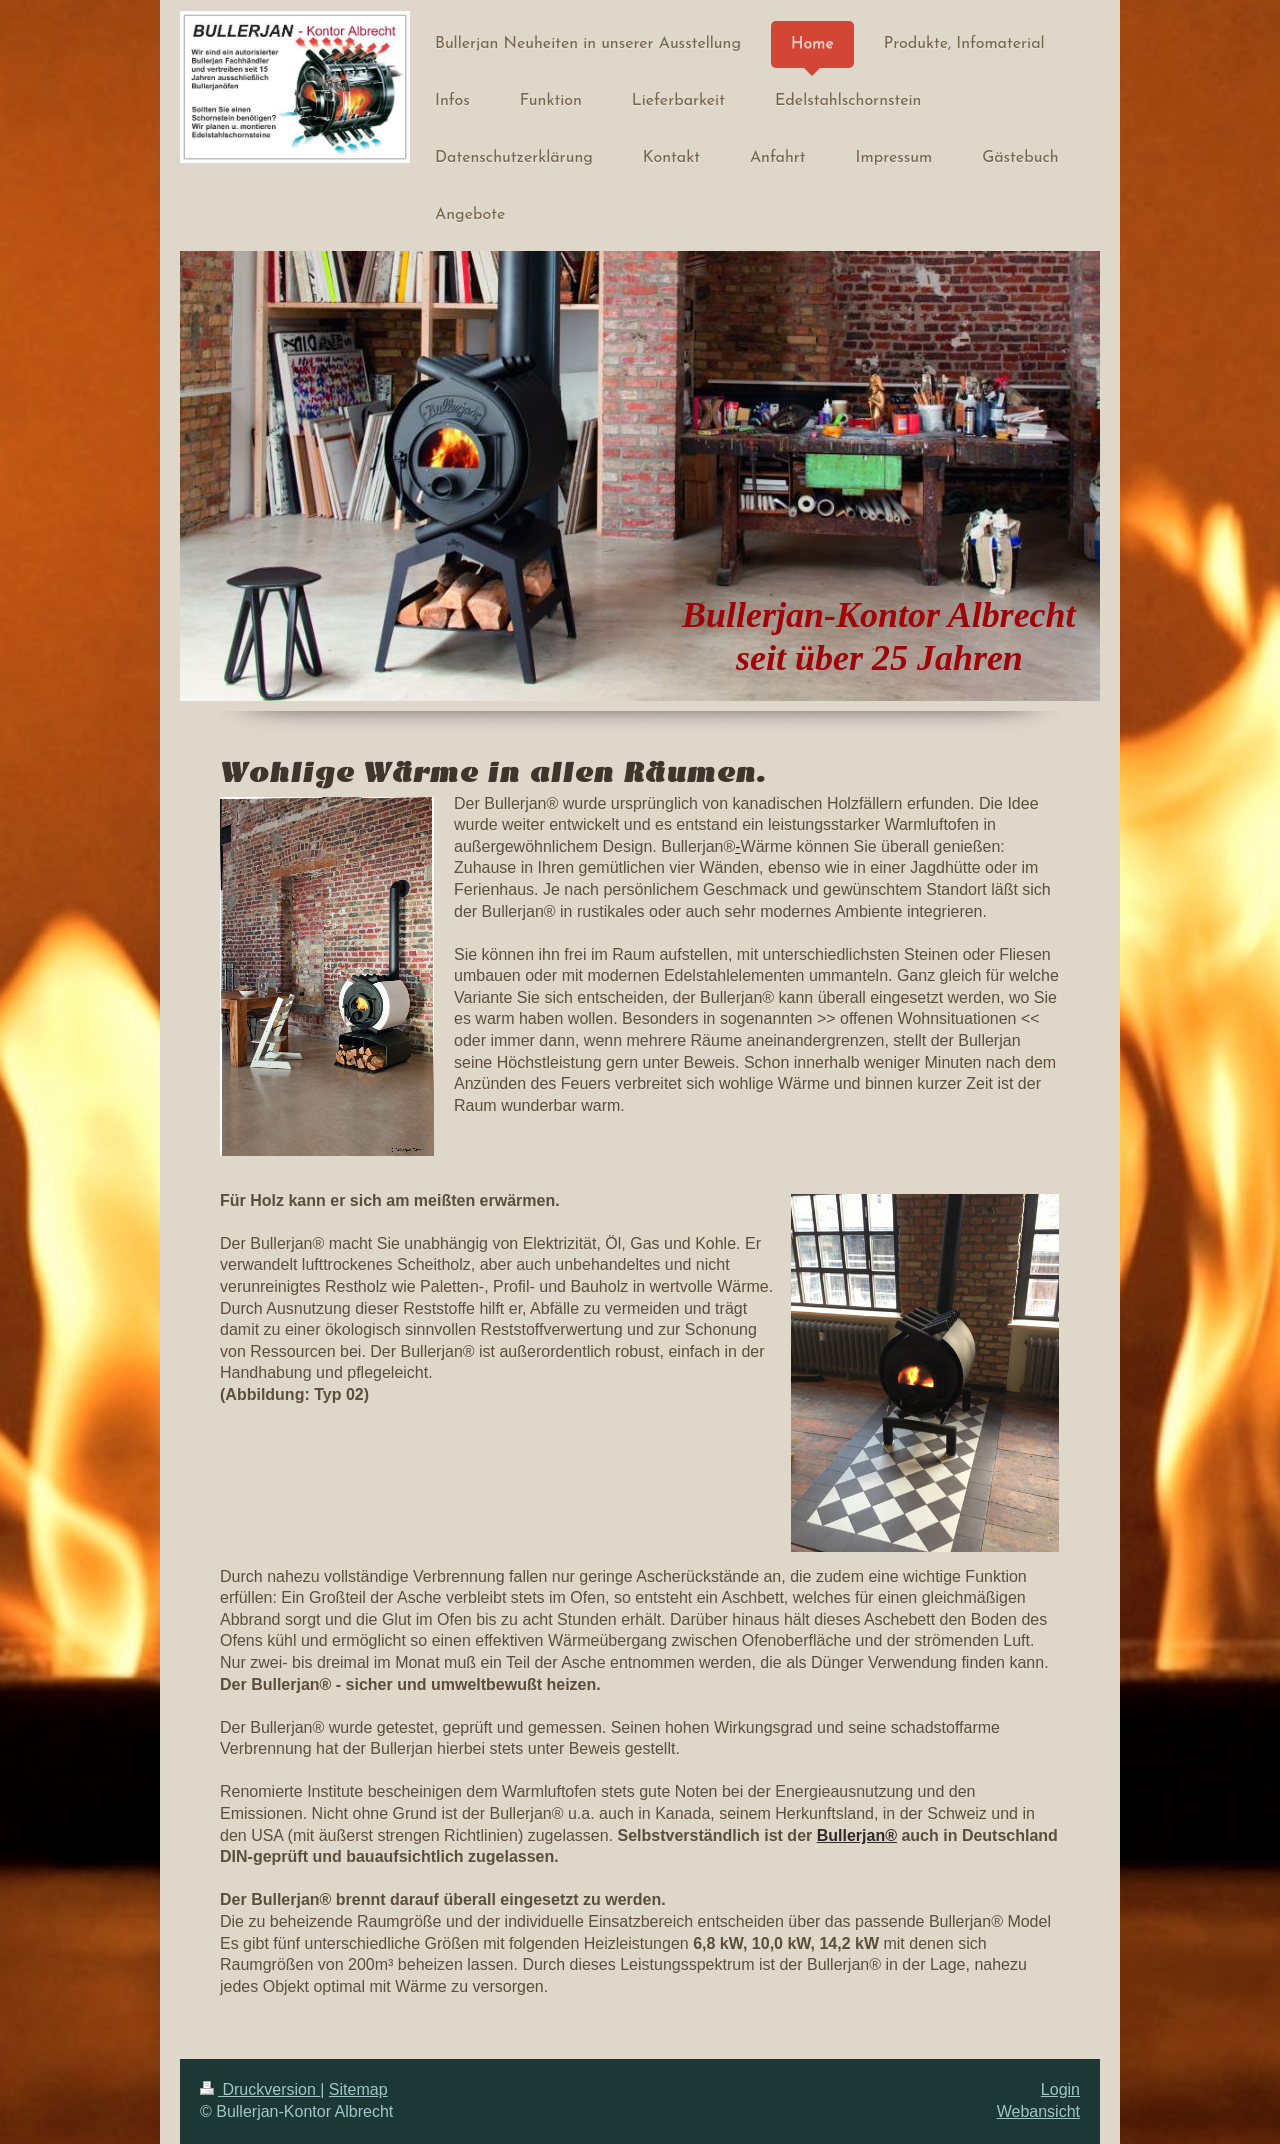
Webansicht (1038, 2111)
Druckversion (260, 2089)
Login (1060, 2089)
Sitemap (358, 2089)
